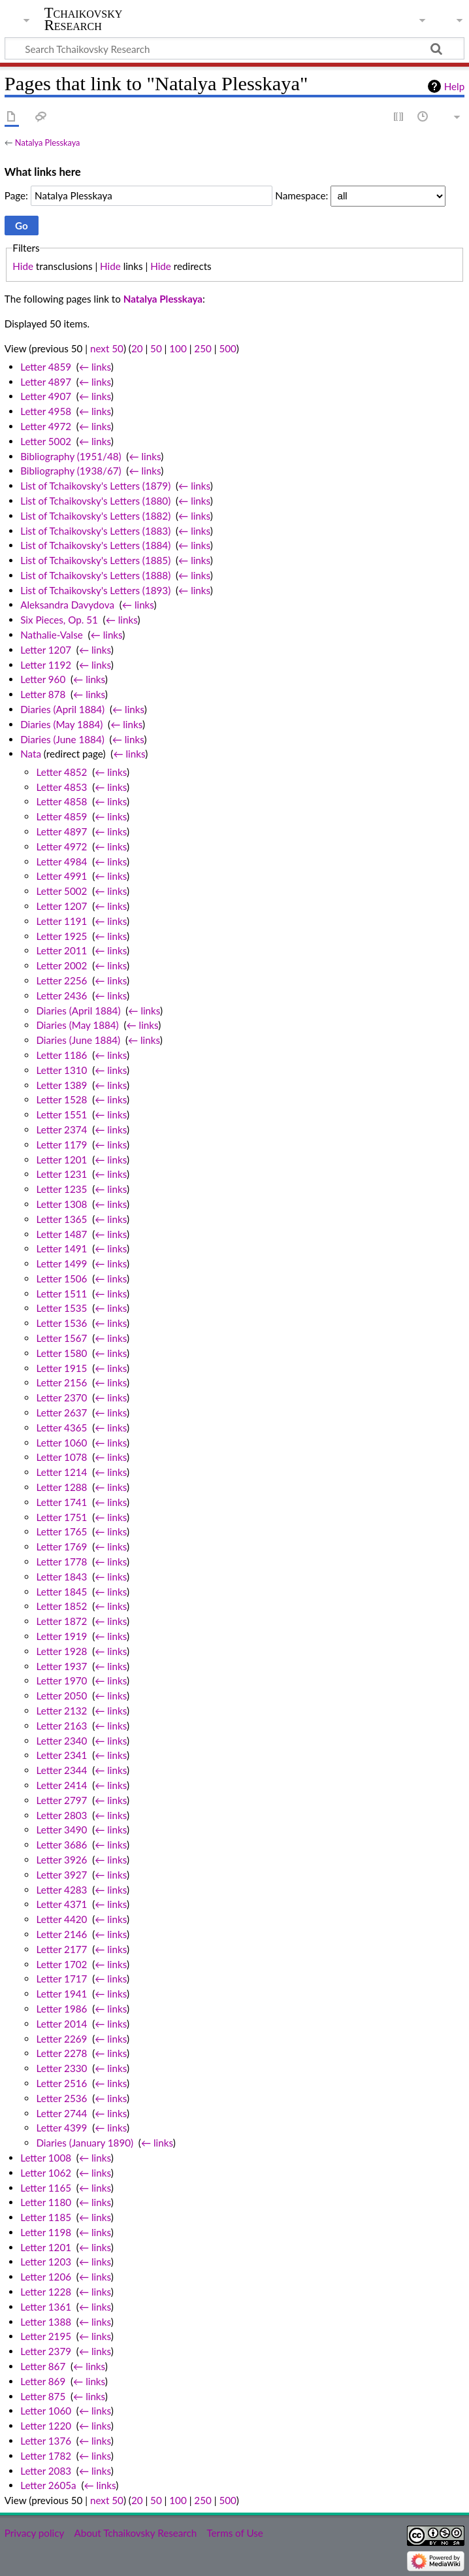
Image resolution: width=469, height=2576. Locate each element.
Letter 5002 (45, 441)
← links (95, 367)
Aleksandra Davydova (67, 605)
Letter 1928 (61, 1651)
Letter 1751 (61, 1517)
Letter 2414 (61, 1785)
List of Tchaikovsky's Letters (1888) (95, 575)
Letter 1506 (61, 1278)
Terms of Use (234, 2533)
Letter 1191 (61, 921)
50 (156, 348)
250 (202, 348)
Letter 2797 (61, 1800)
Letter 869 (42, 2381)
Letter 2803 (61, 1815)
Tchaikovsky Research (83, 19)
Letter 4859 (45, 367)
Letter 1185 (45, 2217)
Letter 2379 (45, 2351)
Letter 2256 (61, 980)
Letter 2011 (61, 950)
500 (227, 348)
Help (454, 86)
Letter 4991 (61, 876)
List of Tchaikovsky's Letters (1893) (95, 590)
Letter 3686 (61, 1844)
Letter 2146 (61, 1934)
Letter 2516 (61, 2083)
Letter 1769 (61, 1546)
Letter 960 (42, 679)
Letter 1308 (61, 1204)
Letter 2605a (48, 2485)
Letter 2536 (61, 2098)
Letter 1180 (45, 2202)
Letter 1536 (61, 1323)
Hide (22, 266)
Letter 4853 (61, 787)
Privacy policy (34, 2533)
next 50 (106, 348)
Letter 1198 (45, 2232)
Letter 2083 (45, 2471)
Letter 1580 (61, 1353)
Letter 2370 (61, 1397)
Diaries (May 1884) (61, 724)
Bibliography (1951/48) (70, 456)
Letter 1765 (61, 1531)
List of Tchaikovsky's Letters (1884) (95, 545)
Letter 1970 (61, 1680)
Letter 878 (42, 694)
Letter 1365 (61, 1219)
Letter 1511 (61, 1293)
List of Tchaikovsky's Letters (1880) (95, 501)
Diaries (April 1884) (62, 709)
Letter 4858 (61, 801)
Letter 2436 (61, 995)
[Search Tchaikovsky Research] (234, 48)
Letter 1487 (61, 1234)
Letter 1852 (61, 1606)
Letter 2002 (61, 965)
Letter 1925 (61, 936)
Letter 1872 (61, 1621)
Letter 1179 (61, 1144)
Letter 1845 (61, 1591)
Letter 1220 (45, 2426)
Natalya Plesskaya (47, 142)
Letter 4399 (61, 2127)
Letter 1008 (45, 2158)
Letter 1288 (61, 1487)
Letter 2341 (61, 1755)
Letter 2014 (61, 2024)
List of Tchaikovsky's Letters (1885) (95, 560)
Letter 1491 (61, 1248)
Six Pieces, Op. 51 (59, 620)
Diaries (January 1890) (84, 2143)
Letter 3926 (61, 1859)
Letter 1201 (61, 1159)
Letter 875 (42, 2396)
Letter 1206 (45, 2277)
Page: (16, 195)
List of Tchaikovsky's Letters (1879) (95, 486)
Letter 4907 (45, 396)
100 (177, 348)
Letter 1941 (61, 1993)
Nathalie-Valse (51, 635)
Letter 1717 (61, 1978)
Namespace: (301, 195)
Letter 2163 (61, 1725)
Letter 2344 (61, 1770)
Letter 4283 (61, 1890)
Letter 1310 (61, 1070)
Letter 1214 (61, 1472)
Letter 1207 (45, 650)
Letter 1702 (61, 1964)
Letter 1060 (61, 1442)
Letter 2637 (61, 1412)
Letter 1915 (61, 1368)
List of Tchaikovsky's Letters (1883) (95, 531)
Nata (30, 754)
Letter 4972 (45, 426)
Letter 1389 (61, 1085)
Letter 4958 (45, 411)
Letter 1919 (61, 1636)
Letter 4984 (61, 861)
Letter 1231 (61, 1174)
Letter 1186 (61, 1055)
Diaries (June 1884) (62, 739)
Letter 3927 (61, 1875)
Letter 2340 (61, 1741)
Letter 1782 (45, 2456)
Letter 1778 (61, 1561)
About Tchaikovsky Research (135, 2533)
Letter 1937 (61, 1666)
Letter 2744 (61, 2113)
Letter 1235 (61, 1189)
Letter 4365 (61, 1427)
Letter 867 (42, 2366)
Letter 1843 (61, 1576)
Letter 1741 (61, 1502)
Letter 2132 (61, 1710)
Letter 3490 (61, 1829)
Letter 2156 (61, 1382)
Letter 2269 (61, 2039)
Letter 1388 (45, 2322)
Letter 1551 (61, 1114)
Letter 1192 (45, 665)
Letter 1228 (45, 2292)
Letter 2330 (61, 2068)
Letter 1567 (61, 1338)
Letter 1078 (61, 1457)
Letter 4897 (45, 382)
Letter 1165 (45, 2188)
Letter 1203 (45, 2261)
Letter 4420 (61, 1919)
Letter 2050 (61, 1695)
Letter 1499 (61, 1263)
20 (137, 348)
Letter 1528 (61, 1099)
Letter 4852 (61, 772)
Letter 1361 (45, 2307)
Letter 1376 (45, 2441)
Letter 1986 (61, 2009)
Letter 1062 (45, 2173)
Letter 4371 (61, 1904)
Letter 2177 (61, 1949)
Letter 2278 (61, 2053)
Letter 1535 (61, 1308)
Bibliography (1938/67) (70, 471)
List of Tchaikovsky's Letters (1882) (95, 516)
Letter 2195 (45, 2336)
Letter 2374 (61, 1129)
